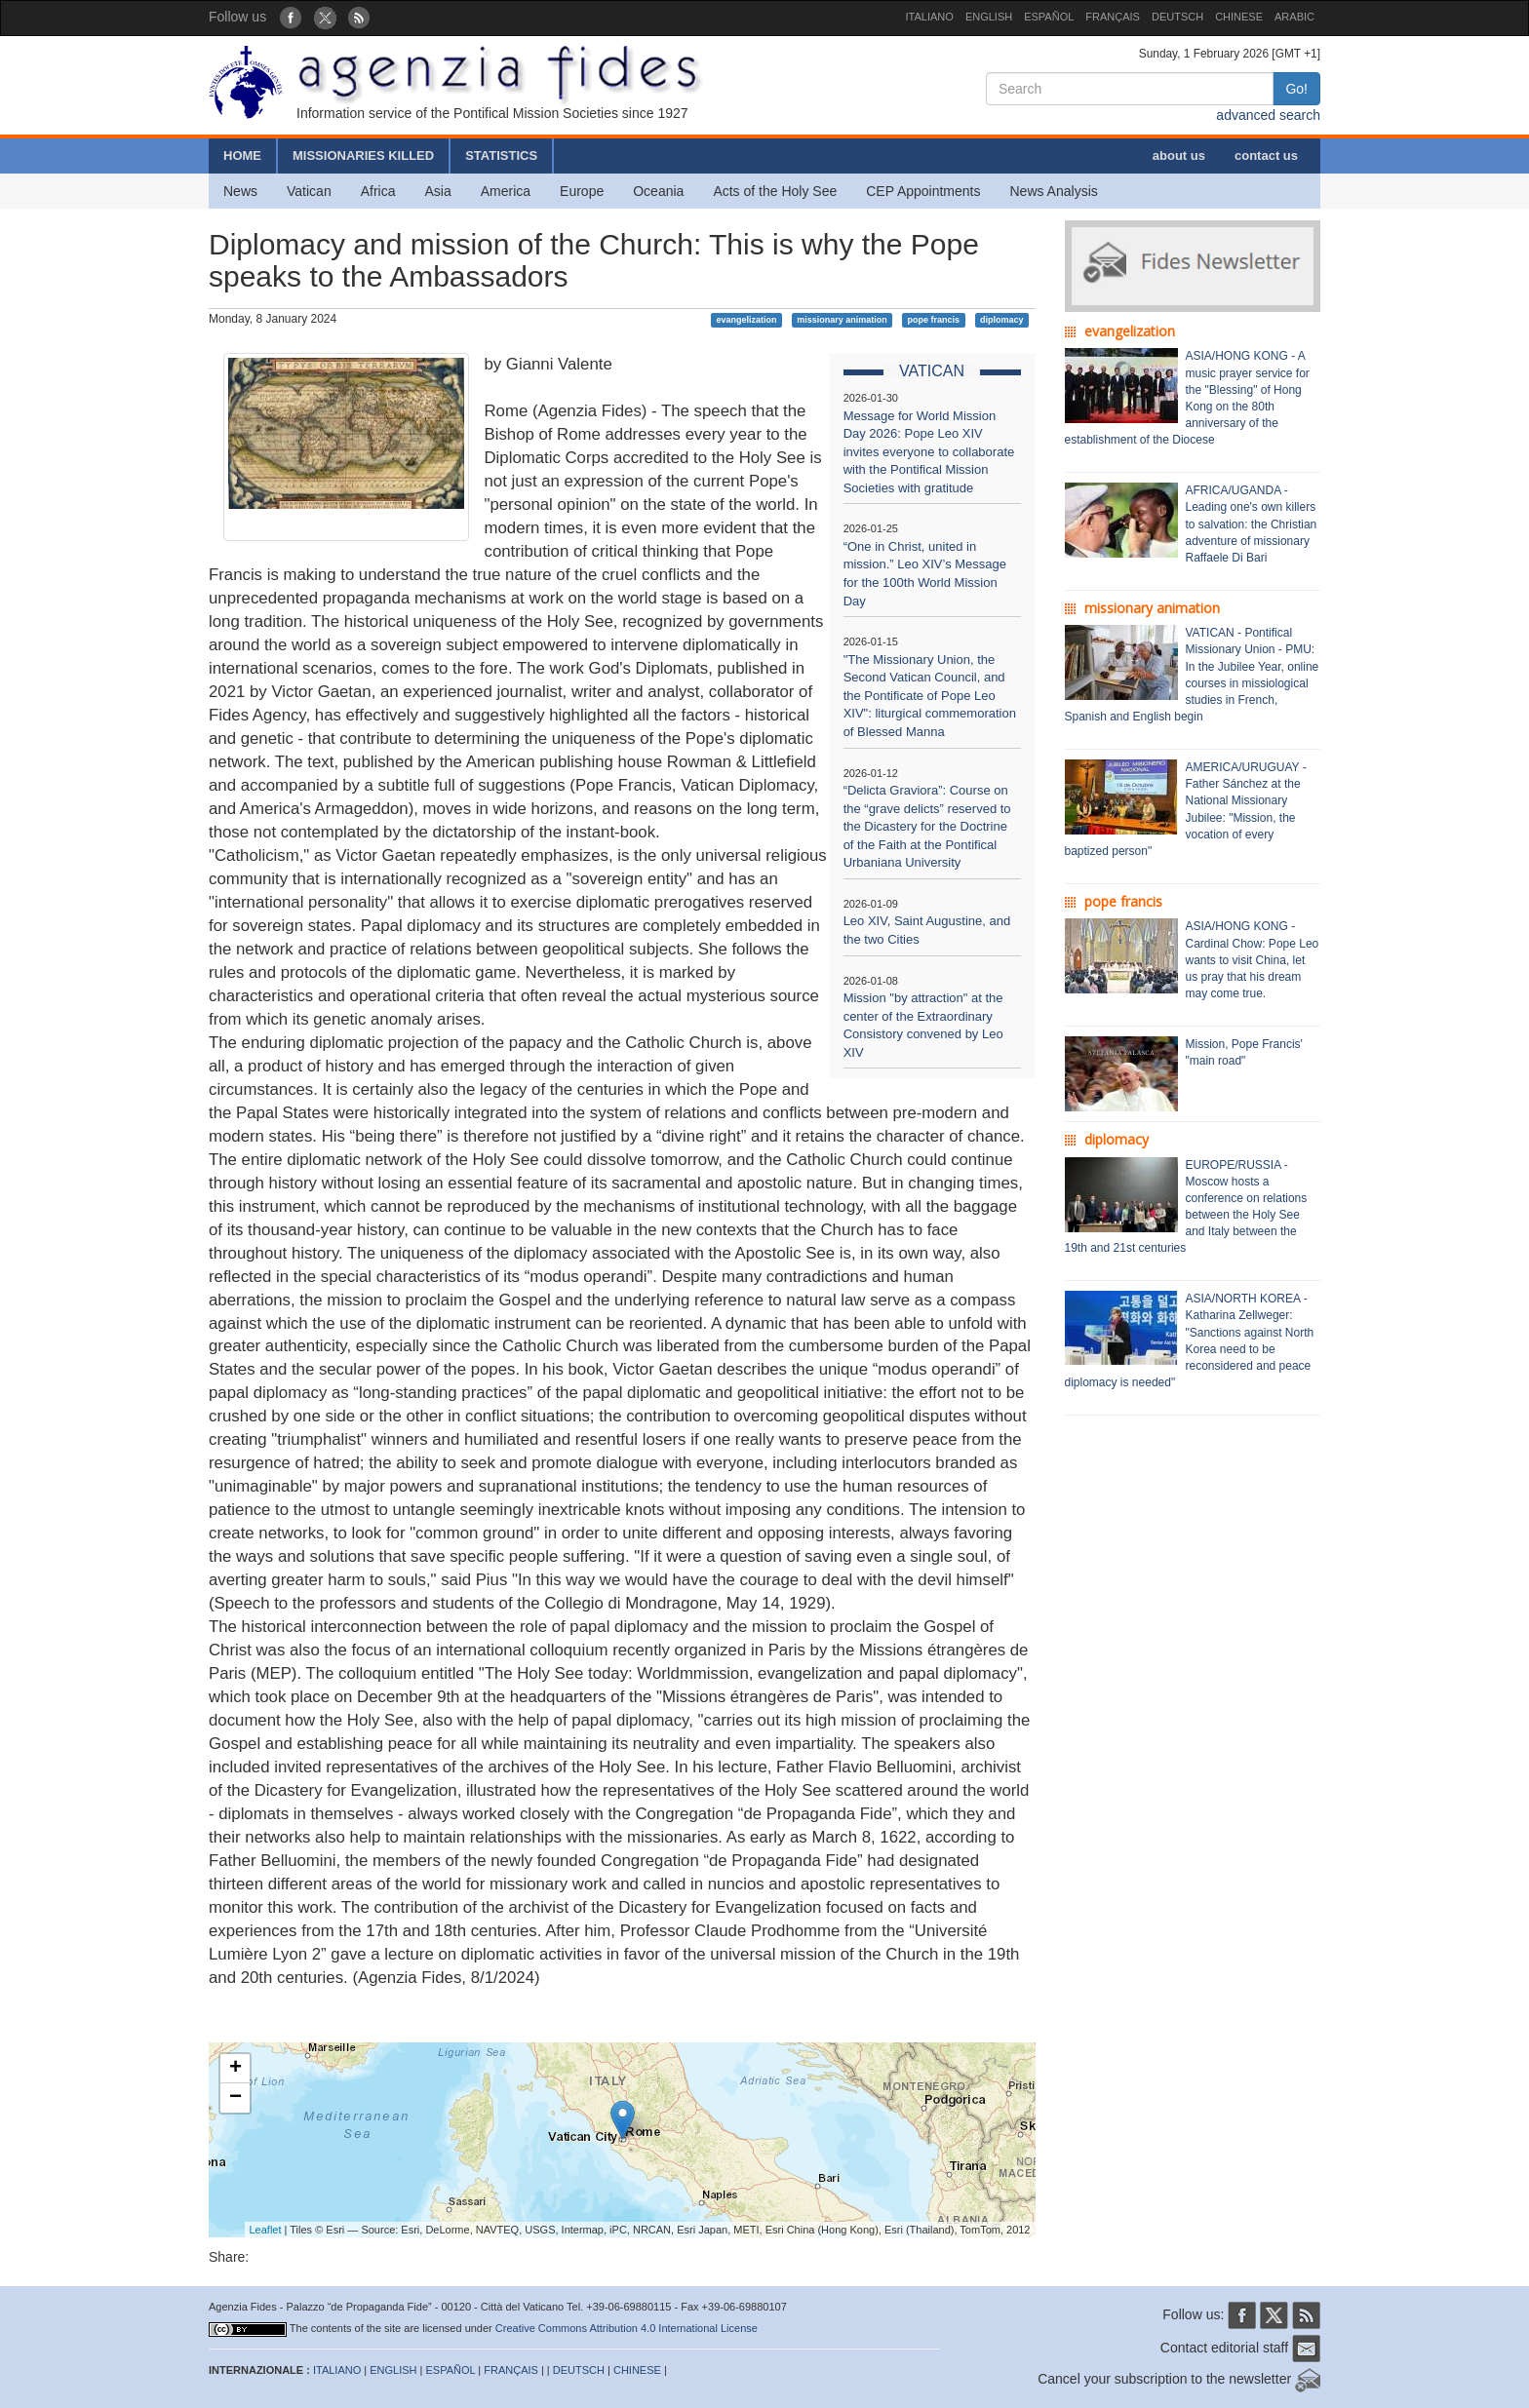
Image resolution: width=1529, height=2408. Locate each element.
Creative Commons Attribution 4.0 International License (626, 2328)
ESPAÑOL (1049, 16)
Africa (378, 191)
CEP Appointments (923, 191)
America (505, 191)
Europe (582, 191)
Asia (437, 191)
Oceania (658, 191)
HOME (242, 155)
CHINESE (1239, 16)
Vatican (309, 191)
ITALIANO (930, 16)
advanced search (1268, 115)
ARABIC (1294, 16)
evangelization (746, 320)
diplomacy (1002, 320)
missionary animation (842, 320)
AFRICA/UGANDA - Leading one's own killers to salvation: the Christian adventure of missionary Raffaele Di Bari (1251, 524)
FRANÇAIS (1112, 16)
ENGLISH (988, 16)
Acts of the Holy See (775, 191)
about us (1179, 155)
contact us (1266, 155)
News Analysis (1054, 191)
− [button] (235, 2098)
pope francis (934, 320)
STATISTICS (501, 155)
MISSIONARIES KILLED (363, 155)
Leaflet (266, 2229)
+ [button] (235, 2068)
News (240, 191)
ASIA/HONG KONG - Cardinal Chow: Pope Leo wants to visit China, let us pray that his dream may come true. (1252, 959)
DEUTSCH (1177, 16)
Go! (1296, 89)
